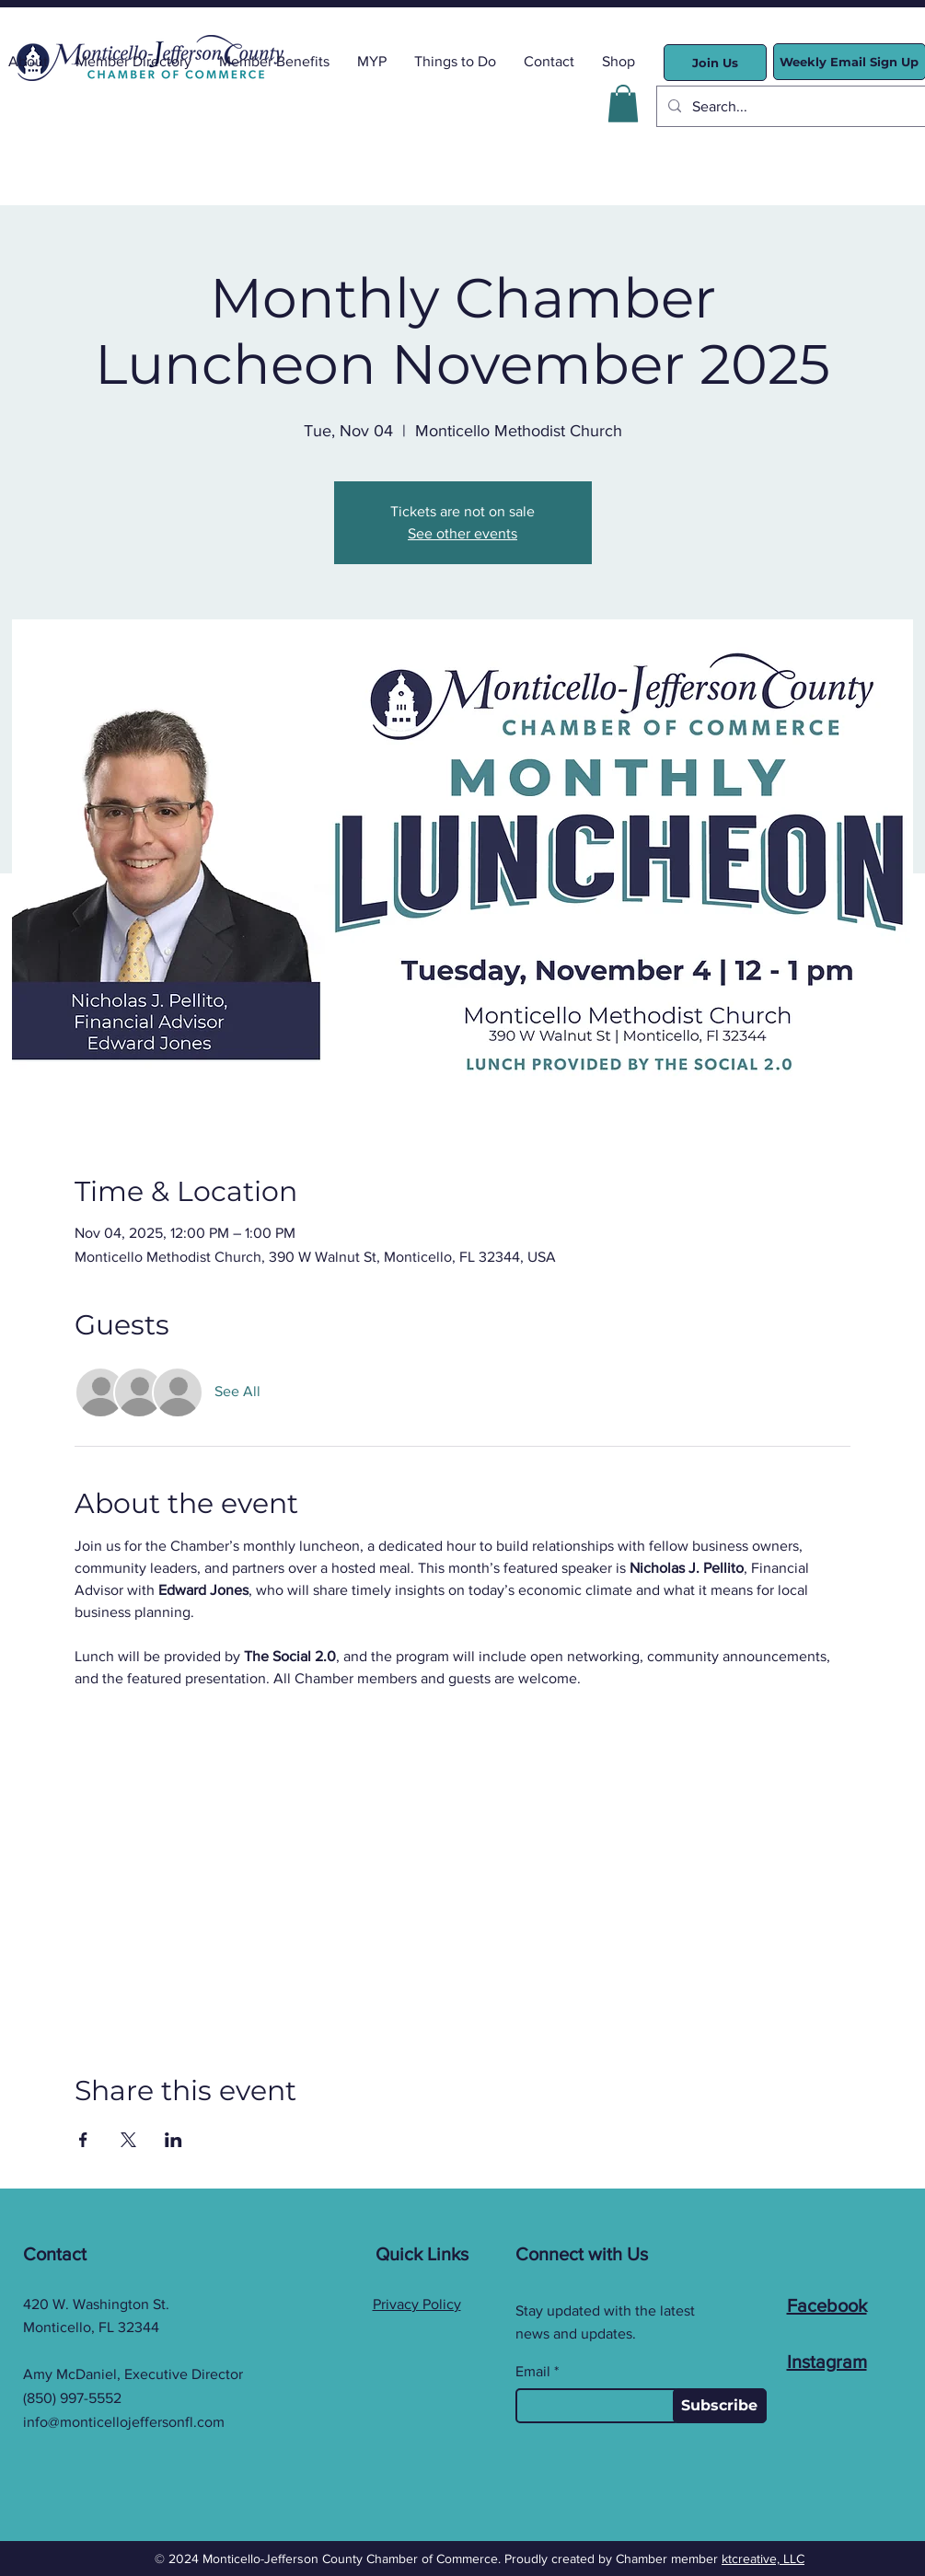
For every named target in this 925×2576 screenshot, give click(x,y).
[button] (623, 103)
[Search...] (794, 106)
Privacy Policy (417, 2304)
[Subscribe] (720, 2405)
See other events (462, 533)
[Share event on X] (128, 2139)
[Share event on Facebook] (83, 2139)
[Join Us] (715, 62)
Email (532, 2371)
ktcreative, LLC (763, 2558)
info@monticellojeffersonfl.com (124, 2422)
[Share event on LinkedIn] (173, 2139)
